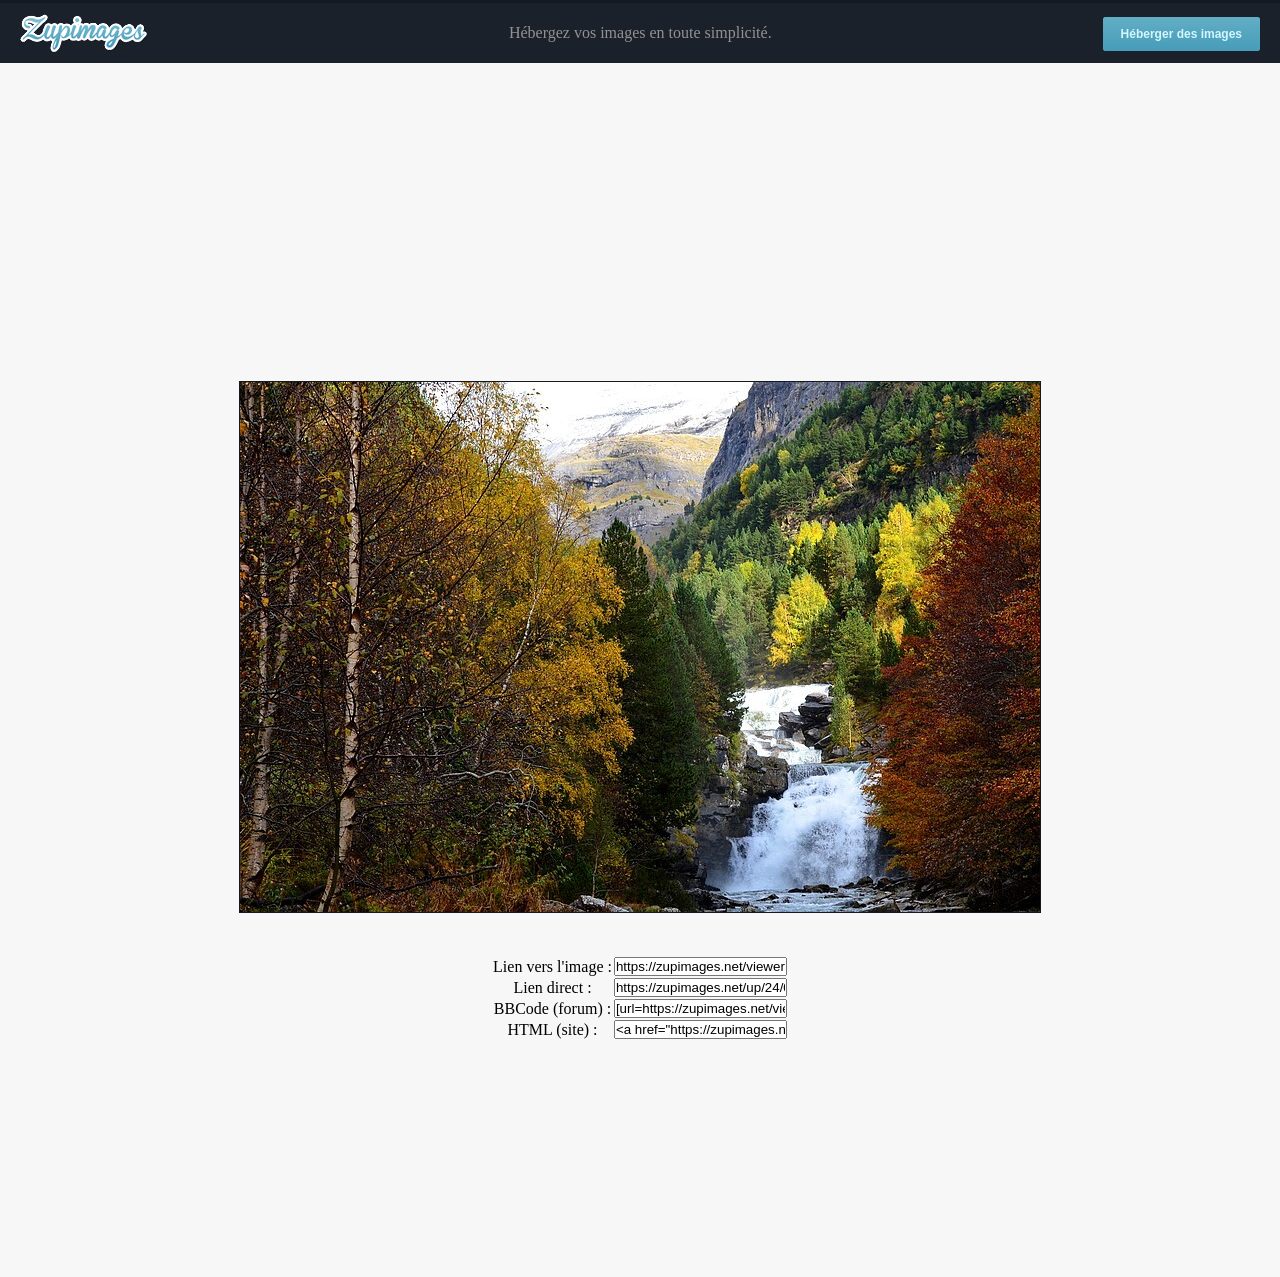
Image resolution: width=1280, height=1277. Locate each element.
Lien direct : (552, 987)
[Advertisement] (640, 223)
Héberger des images (1181, 34)
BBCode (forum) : (552, 1008)
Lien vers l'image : (552, 966)
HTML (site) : (552, 1029)
